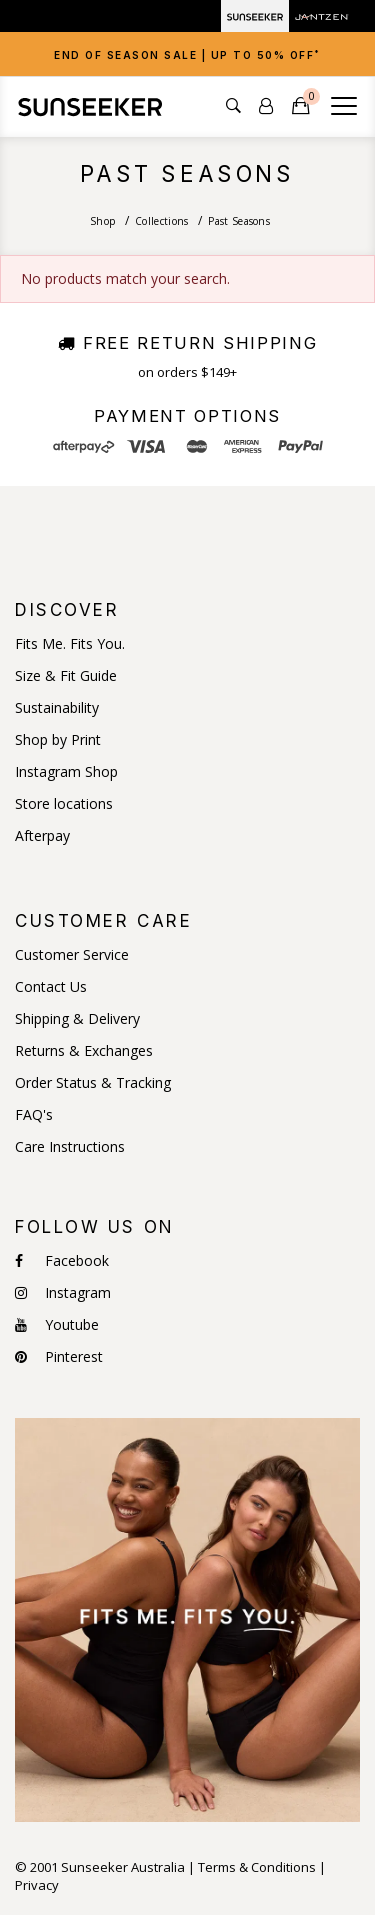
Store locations (64, 804)
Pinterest (59, 1357)
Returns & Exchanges (84, 1051)
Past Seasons (239, 221)
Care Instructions (70, 1147)
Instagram (63, 1293)
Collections (161, 221)
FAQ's (34, 1115)
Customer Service (72, 955)
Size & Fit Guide (66, 676)
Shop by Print (58, 740)
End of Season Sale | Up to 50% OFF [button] (187, 54)
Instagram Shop (66, 772)
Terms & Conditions (257, 1867)
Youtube (57, 1325)
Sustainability (57, 708)
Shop (102, 221)
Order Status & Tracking (93, 1083)
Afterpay (42, 836)
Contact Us (51, 987)
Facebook (62, 1261)
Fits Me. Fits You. (70, 644)
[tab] (187, 54)
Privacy (37, 1885)
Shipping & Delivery (77, 1019)
